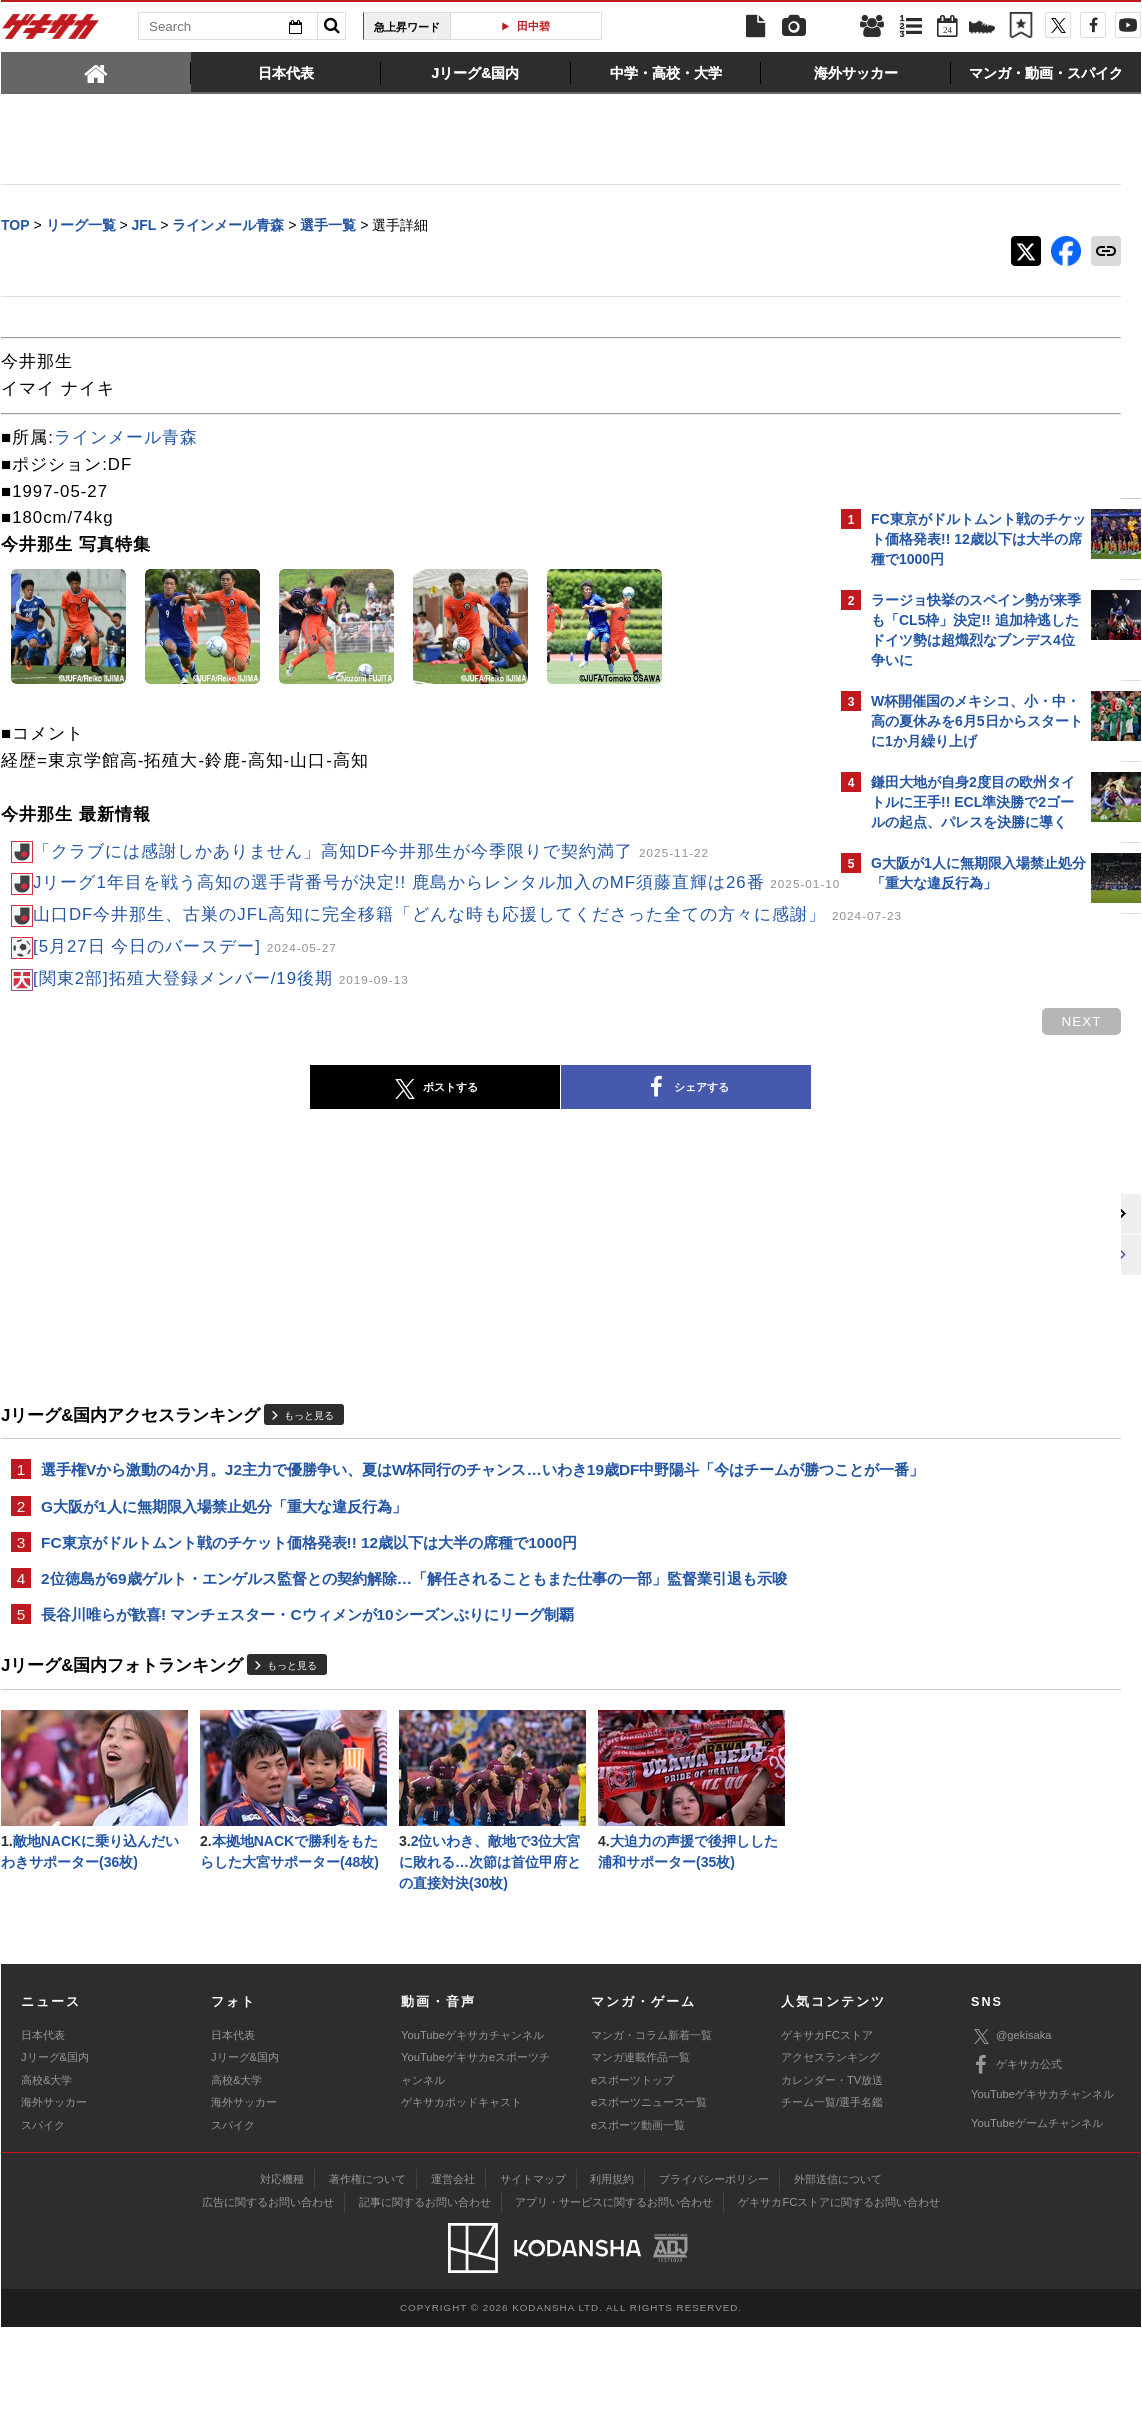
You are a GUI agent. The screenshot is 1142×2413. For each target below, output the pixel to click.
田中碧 (533, 26)
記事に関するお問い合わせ (425, 2288)
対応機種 (282, 2265)
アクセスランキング (830, 2143)
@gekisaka (1011, 2121)
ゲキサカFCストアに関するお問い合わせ (839, 2288)
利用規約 (612, 2265)
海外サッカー (54, 2188)
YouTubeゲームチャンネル (1037, 2209)
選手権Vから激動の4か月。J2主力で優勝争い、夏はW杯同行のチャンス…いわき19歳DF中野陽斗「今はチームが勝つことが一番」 (415, 1530)
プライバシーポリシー (714, 2265)
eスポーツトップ (632, 2165)
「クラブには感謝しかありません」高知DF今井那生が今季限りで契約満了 (371, 853)
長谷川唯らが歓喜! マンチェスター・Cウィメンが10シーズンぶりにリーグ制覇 (307, 1693)
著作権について (367, 2265)
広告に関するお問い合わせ (268, 2288)
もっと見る (309, 1462)
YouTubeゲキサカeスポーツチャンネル (475, 2154)
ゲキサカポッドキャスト (461, 2188)
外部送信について (838, 2265)
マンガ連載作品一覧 (640, 2143)
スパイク (43, 2210)
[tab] (96, 72)
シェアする (521, 1136)
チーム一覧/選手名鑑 (832, 2188)
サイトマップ (533, 2265)
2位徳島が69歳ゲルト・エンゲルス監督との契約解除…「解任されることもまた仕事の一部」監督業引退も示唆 (414, 1655)
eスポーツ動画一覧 (638, 2210)
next (751, 1069)
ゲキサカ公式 (1016, 2151)
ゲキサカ (51, 32)
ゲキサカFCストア (827, 2121)
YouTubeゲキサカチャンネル (472, 2121)
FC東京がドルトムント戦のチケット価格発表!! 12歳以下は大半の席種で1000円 (309, 1617)
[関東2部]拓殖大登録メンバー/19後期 (221, 1026)
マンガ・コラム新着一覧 (651, 2121)
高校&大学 (46, 2165)
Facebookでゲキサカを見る (954, 1256)
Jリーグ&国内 (55, 2143)
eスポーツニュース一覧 (649, 2188)
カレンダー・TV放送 (832, 2165)
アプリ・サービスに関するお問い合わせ (614, 2288)
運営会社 (453, 2265)
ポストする (270, 1136)
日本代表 (43, 2121)
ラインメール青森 (126, 439)
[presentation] (96, 72)
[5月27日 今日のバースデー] (185, 994)
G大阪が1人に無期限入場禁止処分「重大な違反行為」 (224, 1579)
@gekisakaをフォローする (951, 1215)
